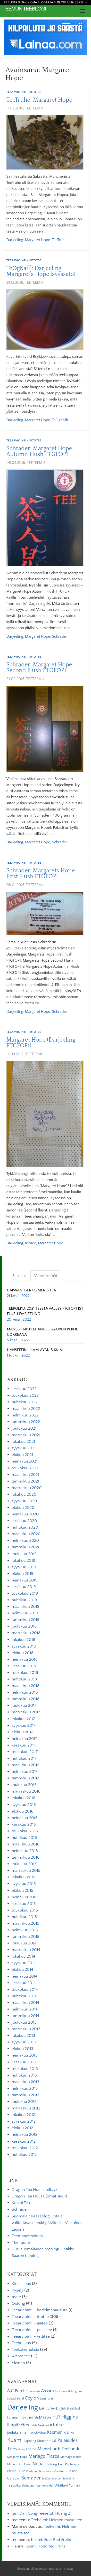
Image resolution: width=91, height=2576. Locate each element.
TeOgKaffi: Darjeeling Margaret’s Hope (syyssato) (40, 271)
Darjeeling (14, 240)
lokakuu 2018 (23, 1639)
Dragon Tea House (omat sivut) (39, 2196)
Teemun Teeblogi (24, 9)
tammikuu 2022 (26, 1421)
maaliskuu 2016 (25, 1844)
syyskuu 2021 (24, 1448)
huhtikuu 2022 (25, 1402)
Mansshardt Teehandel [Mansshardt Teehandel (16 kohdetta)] (60, 2448)
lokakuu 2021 (23, 1441)
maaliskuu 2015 (25, 1923)
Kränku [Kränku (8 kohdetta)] (69, 2433)
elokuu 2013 (22, 2048)
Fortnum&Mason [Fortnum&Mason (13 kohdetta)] (35, 2417)
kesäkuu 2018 (24, 1666)
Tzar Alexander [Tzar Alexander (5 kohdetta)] (44, 2485)
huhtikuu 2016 (24, 1837)
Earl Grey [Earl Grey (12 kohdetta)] (47, 2408)
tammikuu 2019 (25, 1619)
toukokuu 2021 (25, 1468)
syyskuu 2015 (24, 1883)
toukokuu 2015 (25, 1910)
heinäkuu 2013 (25, 2055)
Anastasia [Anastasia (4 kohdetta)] (34, 2391)
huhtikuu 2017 (24, 1758)
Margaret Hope (37, 240)
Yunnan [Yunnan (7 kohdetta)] (74, 2486)
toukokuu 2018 (25, 1672)
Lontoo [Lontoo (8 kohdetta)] (31, 2449)
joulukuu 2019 (24, 1553)
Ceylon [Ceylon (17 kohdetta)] (32, 2398)
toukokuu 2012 (25, 2148)
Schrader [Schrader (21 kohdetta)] (31, 2478)
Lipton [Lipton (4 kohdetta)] (21, 2449)
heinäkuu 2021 (24, 1461)
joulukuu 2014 (24, 1943)
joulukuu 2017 (24, 1705)
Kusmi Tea (21, 2202)
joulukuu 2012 (24, 2101)
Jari (14, 2513)
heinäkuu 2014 (24, 1976)
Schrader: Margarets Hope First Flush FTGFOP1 (40, 874)
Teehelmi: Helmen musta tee (56, 2519)
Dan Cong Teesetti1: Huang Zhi (46, 2513)
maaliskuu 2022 (26, 1408)
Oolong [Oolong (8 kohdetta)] (51, 2464)
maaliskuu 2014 (25, 2002)
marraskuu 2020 (27, 1487)
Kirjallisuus (21, 2283)
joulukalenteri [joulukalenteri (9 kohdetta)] (17, 2432)
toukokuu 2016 (25, 1831)
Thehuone (21, 2242)
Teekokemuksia (25, 2349)
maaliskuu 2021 (25, 1474)
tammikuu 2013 (25, 2095)
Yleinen (18, 2363)
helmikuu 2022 (25, 1415)
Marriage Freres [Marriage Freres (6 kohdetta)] (70, 2457)
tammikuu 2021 (25, 1481)
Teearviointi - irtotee (23, 92)
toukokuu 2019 (25, 1593)
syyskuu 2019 (24, 1567)
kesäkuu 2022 (24, 1388)
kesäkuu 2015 (24, 1903)
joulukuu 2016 (24, 1784)
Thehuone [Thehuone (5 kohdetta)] (28, 2485)
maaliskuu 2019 (25, 1606)
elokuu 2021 (22, 1454)
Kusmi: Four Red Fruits (51, 2539)
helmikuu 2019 (25, 1613)
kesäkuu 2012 (24, 2141)
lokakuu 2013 (23, 2035)
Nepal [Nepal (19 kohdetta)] (39, 2464)
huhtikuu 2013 (24, 2075)
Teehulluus (21, 2343)
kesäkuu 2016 (24, 1824)
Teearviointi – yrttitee (31, 2336)
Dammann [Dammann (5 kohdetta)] (46, 2398)
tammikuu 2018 (25, 1699)
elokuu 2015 (22, 1890)
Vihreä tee (21, 2356)
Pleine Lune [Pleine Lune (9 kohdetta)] (16, 2471)
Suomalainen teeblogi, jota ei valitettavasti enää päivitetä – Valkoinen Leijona (47, 2223)
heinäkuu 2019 (25, 1580)
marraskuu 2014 (26, 1949)
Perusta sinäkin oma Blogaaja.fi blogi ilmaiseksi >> (45, 2)
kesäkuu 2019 (24, 1586)
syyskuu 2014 (24, 1963)
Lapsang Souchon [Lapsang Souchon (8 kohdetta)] (37, 2441)
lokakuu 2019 (23, 1560)
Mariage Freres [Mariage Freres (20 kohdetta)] (43, 2456)
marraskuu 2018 (26, 1632)
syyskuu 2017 (23, 1725)
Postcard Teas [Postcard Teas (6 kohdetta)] (35, 2471)
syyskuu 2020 (24, 1501)
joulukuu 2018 (24, 1626)
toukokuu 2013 (25, 2068)
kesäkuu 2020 (24, 1520)
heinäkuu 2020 (25, 1514)
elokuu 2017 (22, 1732)
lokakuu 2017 (23, 1719)
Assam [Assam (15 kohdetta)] (47, 2390)
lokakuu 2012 (23, 2114)
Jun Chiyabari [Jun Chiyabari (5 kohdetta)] (38, 2432)
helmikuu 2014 (25, 2009)
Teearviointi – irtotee (30, 2316)
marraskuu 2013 (26, 2029)
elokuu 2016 (22, 1811)
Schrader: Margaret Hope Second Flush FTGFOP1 (39, 668)
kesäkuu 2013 (24, 2062)
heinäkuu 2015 (25, 1897)
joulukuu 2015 (24, 1864)
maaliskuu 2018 (25, 1685)
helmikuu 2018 (25, 1692)
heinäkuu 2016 (25, 1817)
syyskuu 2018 (24, 1646)
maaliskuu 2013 (25, 2081)
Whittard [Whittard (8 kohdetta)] (61, 2486)
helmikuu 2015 (25, 1930)
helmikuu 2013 (25, 2088)
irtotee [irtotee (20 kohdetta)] (57, 2425)
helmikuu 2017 (24, 1771)
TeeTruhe (59, 240)
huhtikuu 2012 (24, 2154)
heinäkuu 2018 (25, 1659)
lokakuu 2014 (23, 1956)
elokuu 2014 (22, 1969)
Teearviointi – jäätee (30, 2323)
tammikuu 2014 (25, 2015)
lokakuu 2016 (23, 1797)
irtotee (30, 1243)
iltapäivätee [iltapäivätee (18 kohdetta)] (18, 2425)
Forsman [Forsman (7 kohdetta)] (13, 2418)
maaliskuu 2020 (26, 1534)
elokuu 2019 (22, 1573)
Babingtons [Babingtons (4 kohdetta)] (61, 2391)
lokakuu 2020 (24, 1494)
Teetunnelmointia (27, 2236)
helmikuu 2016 (25, 1850)
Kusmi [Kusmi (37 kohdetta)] (15, 2440)
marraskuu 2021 (26, 1435)
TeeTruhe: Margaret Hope (39, 100)
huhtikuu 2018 (24, 1679)
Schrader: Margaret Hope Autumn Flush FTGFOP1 (39, 451)
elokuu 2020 (23, 1507)
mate (16, 2296)
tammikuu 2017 (25, 1778)
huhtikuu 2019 (24, 1600)
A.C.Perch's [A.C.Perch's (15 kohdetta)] (17, 2390)
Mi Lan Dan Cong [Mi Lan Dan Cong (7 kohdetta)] (19, 2464)
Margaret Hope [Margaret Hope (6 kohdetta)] (17, 2457)
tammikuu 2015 (25, 1936)
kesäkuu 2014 (24, 1983)
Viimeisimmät (45, 1276)
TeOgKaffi (60, 420)
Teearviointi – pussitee (32, 2329)
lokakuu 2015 (23, 1877)
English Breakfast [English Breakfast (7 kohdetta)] (68, 2408)
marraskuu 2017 (26, 1712)
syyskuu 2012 (24, 2121)
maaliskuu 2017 (25, 1765)
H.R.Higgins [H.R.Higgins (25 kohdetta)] (65, 2417)
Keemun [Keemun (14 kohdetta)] (55, 2432)
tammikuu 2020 (26, 1547)
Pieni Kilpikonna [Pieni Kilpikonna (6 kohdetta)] (68, 2464)
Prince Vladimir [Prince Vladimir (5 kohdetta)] (55, 2471)
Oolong (18, 2303)
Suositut (19, 1276)
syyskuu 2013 (24, 2042)
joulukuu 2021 (24, 1428)
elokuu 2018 (22, 1652)
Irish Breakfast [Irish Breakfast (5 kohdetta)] (40, 2425)
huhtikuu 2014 (24, 1996)
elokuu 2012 (22, 2128)
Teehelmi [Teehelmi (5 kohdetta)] (68, 2478)
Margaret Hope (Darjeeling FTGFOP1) (40, 1043)
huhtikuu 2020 (25, 1527)
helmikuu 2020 (25, 1540)
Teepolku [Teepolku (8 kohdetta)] (14, 2486)
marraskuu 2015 (26, 1870)
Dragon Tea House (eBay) (34, 2189)
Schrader (59, 636)
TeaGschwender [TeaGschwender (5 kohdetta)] (52, 2478)
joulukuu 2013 (24, 2022)
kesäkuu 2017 (23, 1745)
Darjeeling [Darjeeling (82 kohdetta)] (22, 2407)
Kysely (17, 2290)
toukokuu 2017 (25, 1751)
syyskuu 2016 (24, 1804)
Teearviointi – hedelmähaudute (39, 2310)
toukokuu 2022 (25, 1395)
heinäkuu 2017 (24, 1738)
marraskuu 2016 (26, 1791)
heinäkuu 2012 (24, 2134)
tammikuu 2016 (25, 1857)
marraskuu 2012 (26, 2108)
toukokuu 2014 (25, 1989)
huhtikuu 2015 (24, 1916)
